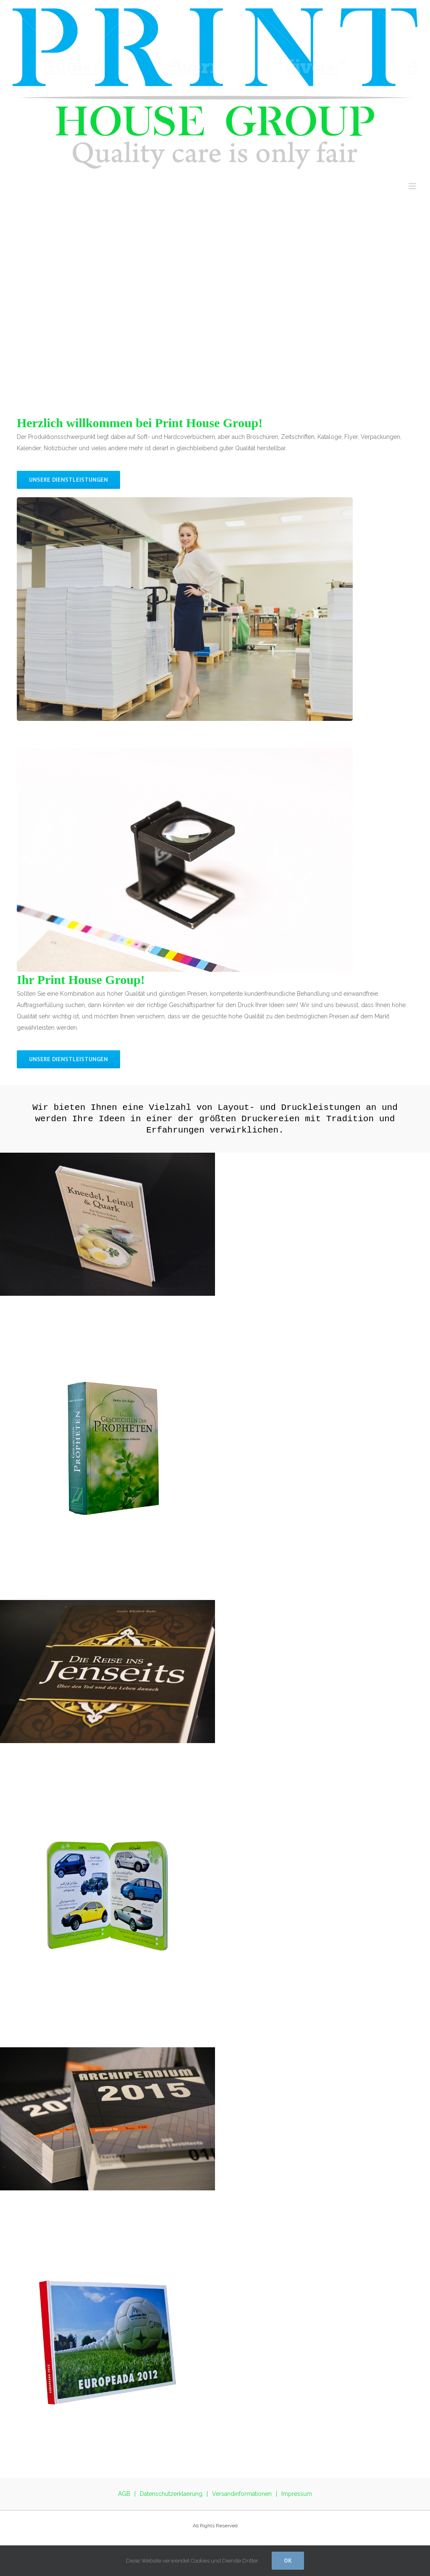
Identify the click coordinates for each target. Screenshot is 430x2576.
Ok (288, 2560)
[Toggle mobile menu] (413, 186)
